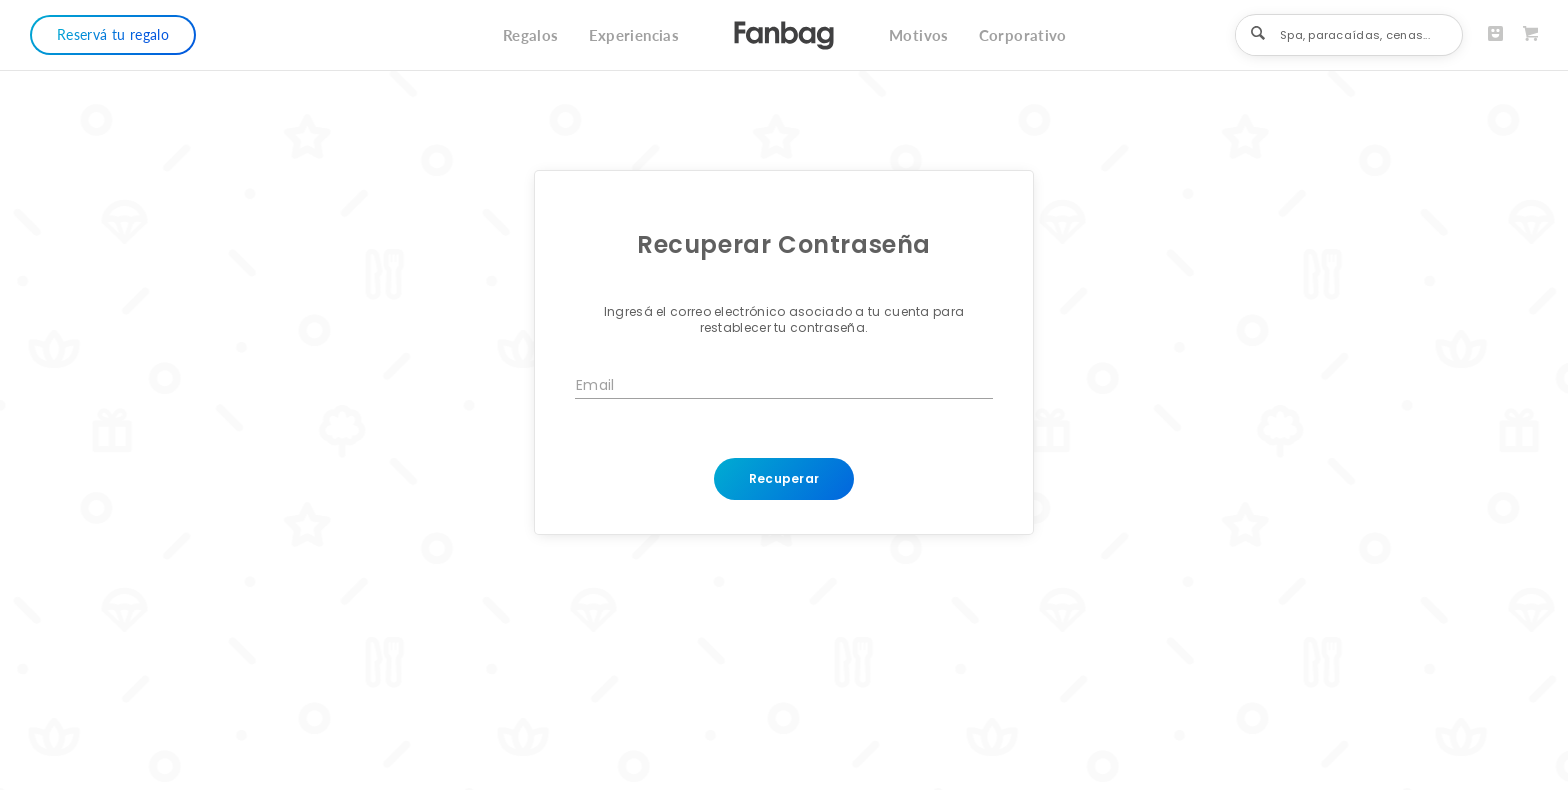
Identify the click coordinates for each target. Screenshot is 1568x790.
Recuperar (784, 478)
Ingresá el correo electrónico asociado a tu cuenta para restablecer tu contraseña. (784, 320)
